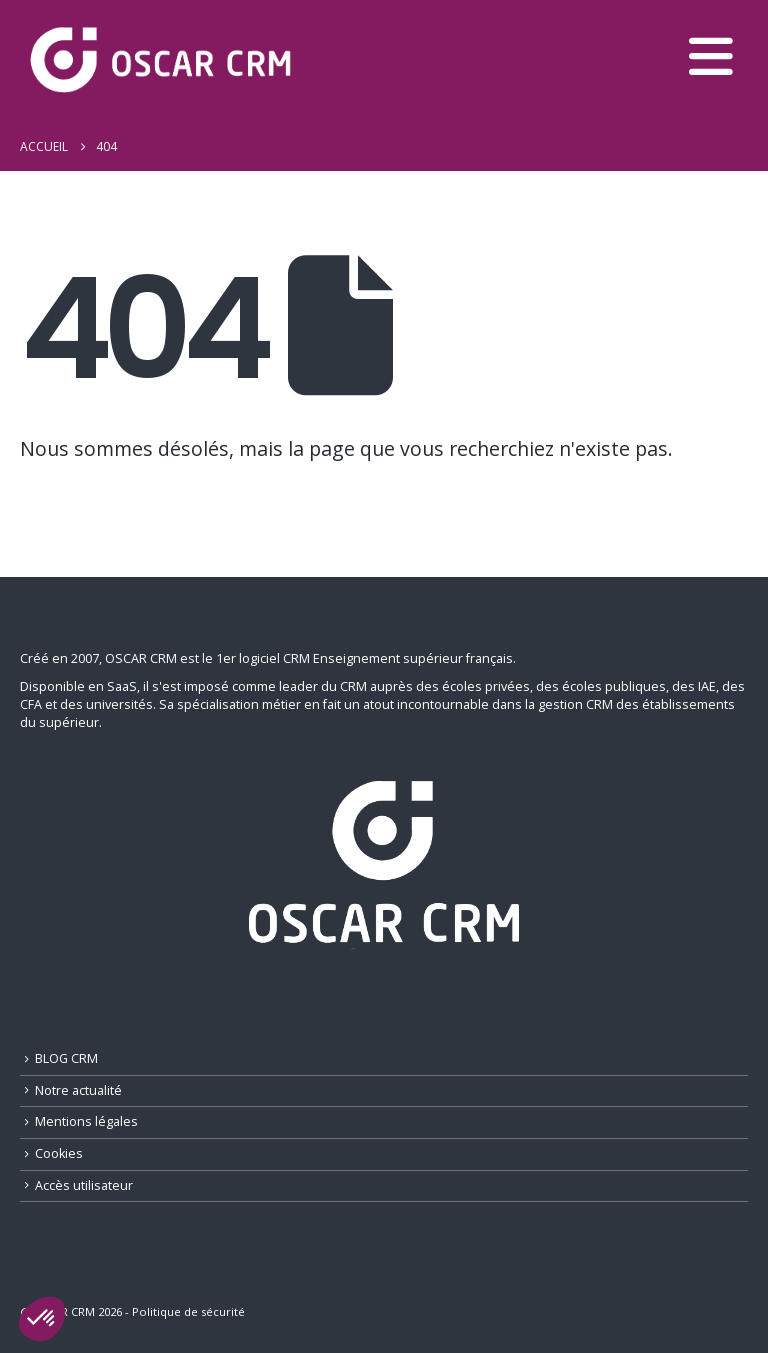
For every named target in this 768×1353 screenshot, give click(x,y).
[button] (42, 1319)
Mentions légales (86, 1121)
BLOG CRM (66, 1058)
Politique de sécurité (188, 1311)
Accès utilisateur (84, 1185)
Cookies (59, 1153)
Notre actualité (78, 1090)
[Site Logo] (160, 61)
